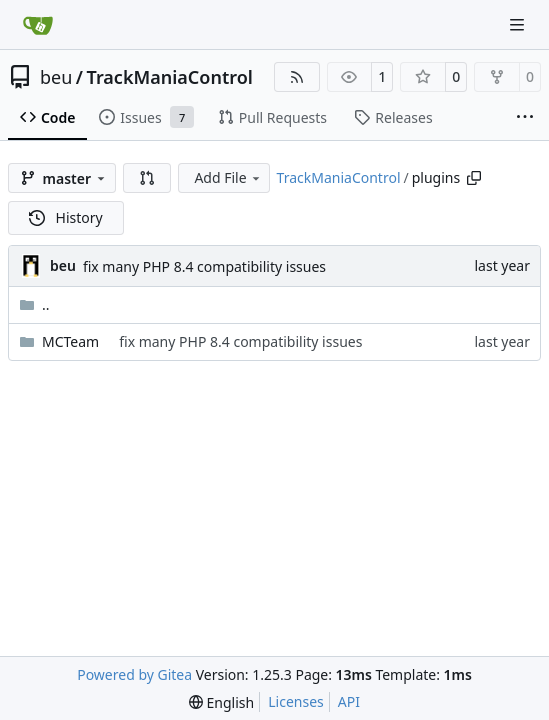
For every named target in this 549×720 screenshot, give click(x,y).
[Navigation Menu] (519, 24)
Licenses (296, 701)
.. (34, 304)
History (66, 217)
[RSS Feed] (297, 77)
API (349, 701)
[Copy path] (474, 178)
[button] (147, 178)
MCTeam (70, 341)
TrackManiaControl (170, 77)
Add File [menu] (228, 177)
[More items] (525, 118)
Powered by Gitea (134, 674)
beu (56, 77)
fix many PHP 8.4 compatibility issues (204, 266)
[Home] (38, 25)
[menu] (221, 702)
